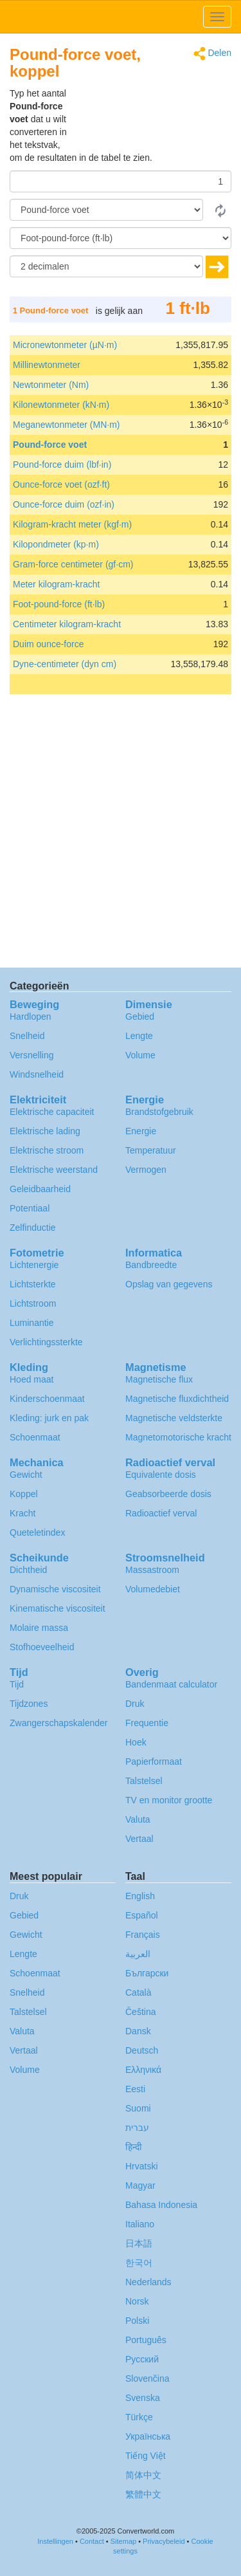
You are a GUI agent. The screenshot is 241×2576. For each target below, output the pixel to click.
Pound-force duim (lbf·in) (62, 464)
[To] (120, 238)
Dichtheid (28, 1570)
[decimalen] (106, 266)
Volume (140, 1055)
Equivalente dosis (160, 1474)
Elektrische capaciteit (52, 1112)
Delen (212, 53)
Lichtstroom (33, 1303)
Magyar (140, 2185)
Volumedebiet (152, 1589)
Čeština (140, 2012)
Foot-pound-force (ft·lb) (59, 604)
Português (145, 2340)
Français (142, 1934)
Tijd (17, 1684)
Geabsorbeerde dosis (168, 1494)
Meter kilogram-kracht (56, 584)
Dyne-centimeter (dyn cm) (64, 664)
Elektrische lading (45, 1131)
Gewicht (26, 1474)
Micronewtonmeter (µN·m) (65, 345)
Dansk (138, 2031)
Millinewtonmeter (46, 365)
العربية (137, 1954)
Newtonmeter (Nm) (51, 385)
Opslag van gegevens (168, 1284)
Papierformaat (153, 1761)
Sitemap (123, 2541)
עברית (137, 2127)
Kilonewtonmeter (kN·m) (61, 405)
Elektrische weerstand (54, 1169)
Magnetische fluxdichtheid (177, 1399)
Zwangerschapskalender (59, 1723)
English (140, 1896)
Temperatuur (150, 1150)
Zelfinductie (33, 1227)
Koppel (24, 1494)
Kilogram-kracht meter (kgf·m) (72, 524)
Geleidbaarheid (40, 1189)
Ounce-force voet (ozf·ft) (61, 484)
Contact (92, 2541)
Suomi (138, 2108)
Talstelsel (144, 1781)
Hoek (136, 1742)
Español (141, 1915)
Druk (135, 1703)
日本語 (138, 2243)
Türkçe (139, 2417)
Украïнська (147, 2436)
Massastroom (152, 1570)
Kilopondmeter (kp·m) (56, 544)
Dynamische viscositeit (55, 1589)
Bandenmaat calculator (171, 1684)
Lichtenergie (34, 1265)
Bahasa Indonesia (161, 2205)
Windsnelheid (37, 1074)
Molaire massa (39, 1628)
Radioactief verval (161, 1513)
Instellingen (55, 2541)
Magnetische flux (159, 1379)
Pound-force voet (50, 444)
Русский (142, 2359)
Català (138, 1992)
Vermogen (145, 1169)
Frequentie (146, 1723)
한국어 (138, 2263)
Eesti (135, 2089)
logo (120, 17)
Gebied (139, 1016)
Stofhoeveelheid (42, 1647)
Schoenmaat (35, 1437)
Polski (137, 2320)
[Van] (106, 210)
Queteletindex (37, 1532)
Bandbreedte (151, 1265)
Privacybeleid (163, 2541)
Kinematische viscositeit (57, 1608)
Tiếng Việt (145, 2456)
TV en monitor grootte (168, 1800)
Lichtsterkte (33, 1284)
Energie (140, 1131)
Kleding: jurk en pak (49, 1418)
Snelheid (27, 1036)
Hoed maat (31, 1379)
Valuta (137, 1819)
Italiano (139, 2224)
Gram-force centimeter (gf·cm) (73, 564)
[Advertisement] (151, 119)
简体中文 (143, 2475)
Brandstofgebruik (159, 1112)
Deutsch (141, 2050)
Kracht (22, 1513)
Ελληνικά (143, 2070)
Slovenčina (147, 2378)
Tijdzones (29, 1703)
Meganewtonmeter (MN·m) (66, 424)
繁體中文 (143, 2494)
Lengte (139, 1036)
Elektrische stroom (47, 1150)
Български (146, 1973)
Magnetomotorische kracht (178, 1437)
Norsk (137, 2301)
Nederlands (148, 2282)
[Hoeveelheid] (120, 181)
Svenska (142, 2398)
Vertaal (139, 1839)
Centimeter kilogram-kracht (67, 624)
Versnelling (32, 1055)
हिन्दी (133, 2147)
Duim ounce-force (48, 644)
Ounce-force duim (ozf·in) (63, 504)
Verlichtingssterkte (46, 1342)
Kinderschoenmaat (47, 1399)
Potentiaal (29, 1208)
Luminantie (32, 1323)
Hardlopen (30, 1016)
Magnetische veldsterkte (173, 1418)
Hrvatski (141, 2166)
